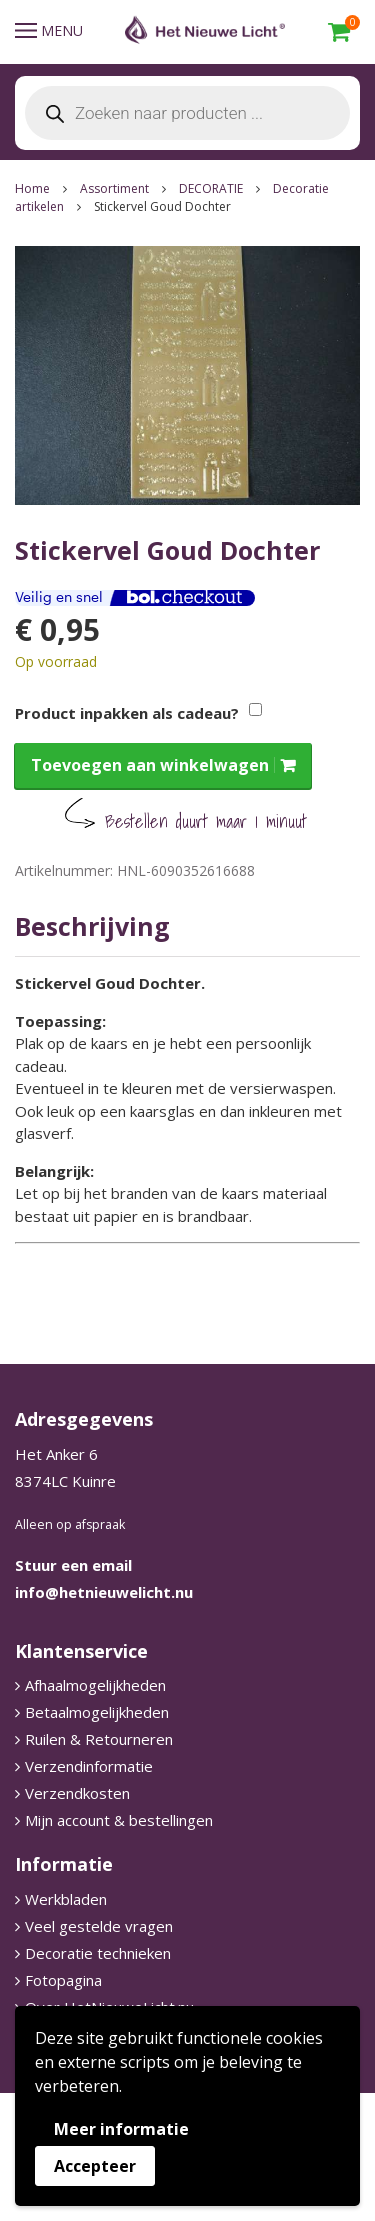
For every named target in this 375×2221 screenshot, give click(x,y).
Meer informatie (121, 2129)
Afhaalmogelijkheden (95, 1685)
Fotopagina (63, 1980)
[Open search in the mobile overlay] (187, 113)
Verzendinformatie (89, 1766)
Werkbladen (66, 1899)
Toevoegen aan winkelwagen (150, 765)
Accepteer (95, 2166)
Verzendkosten (77, 1793)
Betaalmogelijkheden (97, 1712)
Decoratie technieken (98, 1953)
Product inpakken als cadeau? (127, 713)
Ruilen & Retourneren (99, 1739)
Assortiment (114, 188)
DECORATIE (211, 188)
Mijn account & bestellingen (119, 1820)
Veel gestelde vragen (99, 1926)
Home (32, 188)
